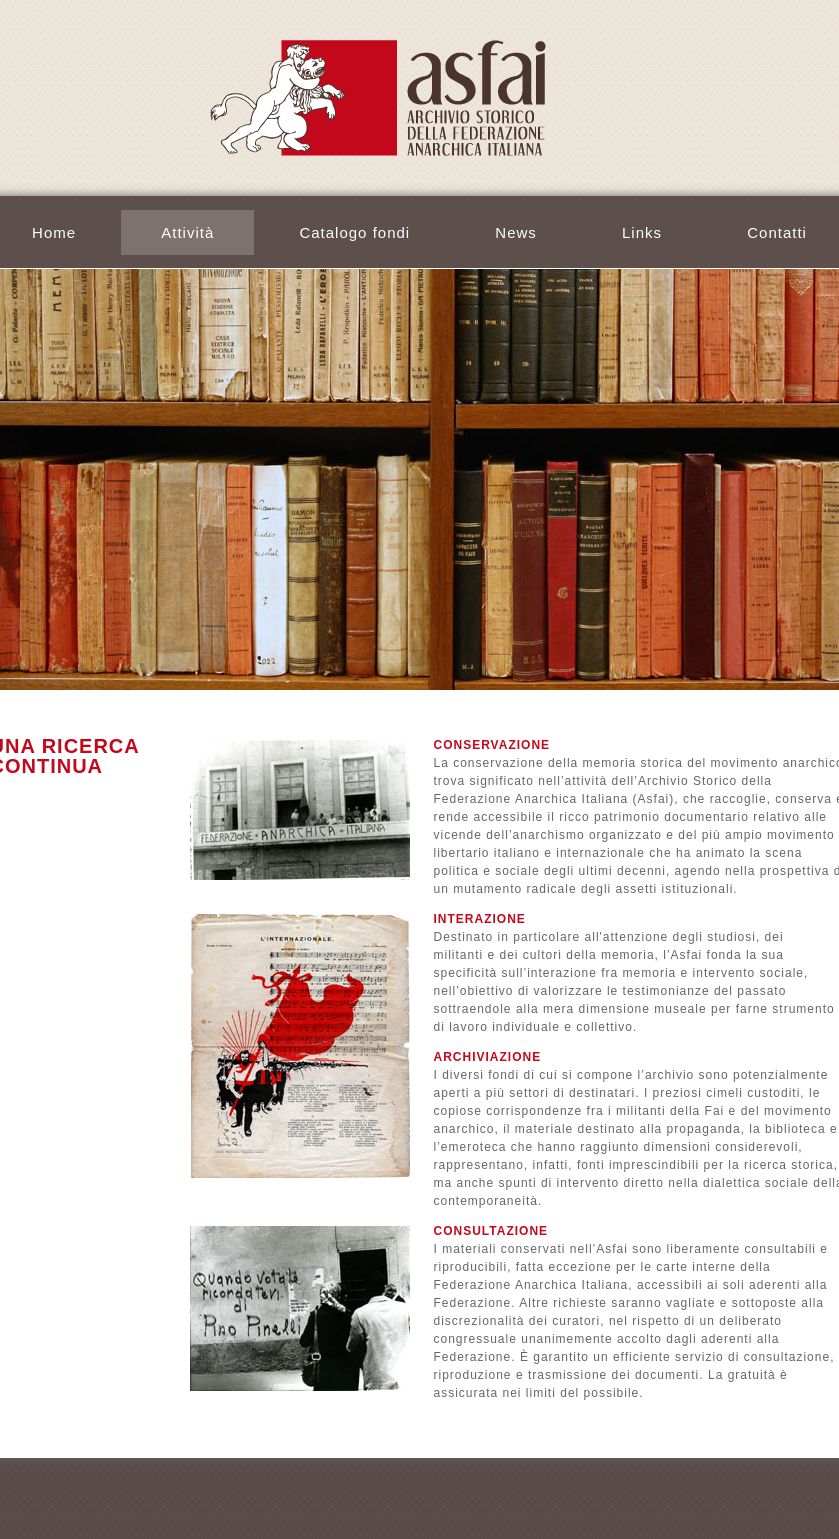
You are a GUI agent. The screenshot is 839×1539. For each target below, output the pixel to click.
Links (642, 232)
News (516, 232)
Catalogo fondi (354, 232)
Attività (187, 232)
